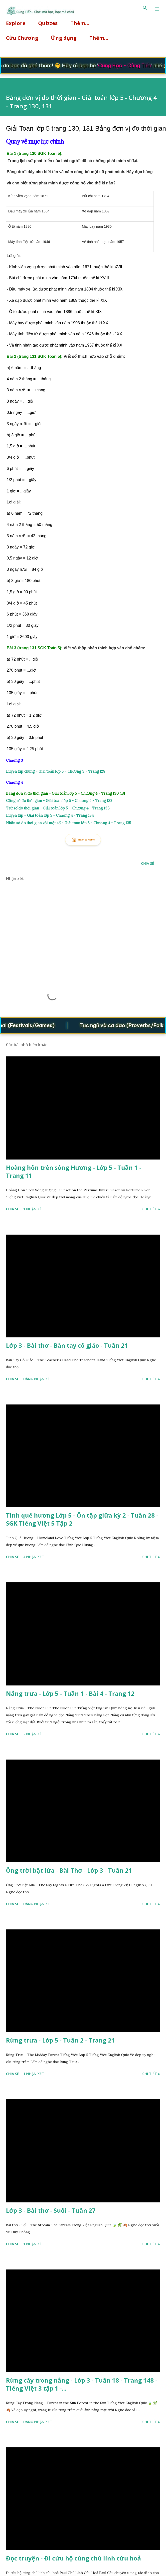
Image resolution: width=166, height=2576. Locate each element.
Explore (15, 23)
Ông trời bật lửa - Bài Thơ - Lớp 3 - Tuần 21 (69, 1870)
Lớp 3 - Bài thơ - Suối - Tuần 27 (51, 2210)
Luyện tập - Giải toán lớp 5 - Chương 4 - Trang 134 (50, 815)
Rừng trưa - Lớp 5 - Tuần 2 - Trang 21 (60, 2040)
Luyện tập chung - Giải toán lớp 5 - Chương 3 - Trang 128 (55, 771)
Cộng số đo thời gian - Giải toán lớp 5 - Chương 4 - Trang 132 (59, 800)
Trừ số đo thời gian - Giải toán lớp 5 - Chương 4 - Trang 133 (58, 808)
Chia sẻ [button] (147, 863)
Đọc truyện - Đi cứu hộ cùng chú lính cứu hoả (73, 2558)
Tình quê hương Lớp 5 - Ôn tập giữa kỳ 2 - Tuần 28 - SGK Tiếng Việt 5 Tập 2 (82, 1519)
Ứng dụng (64, 38)
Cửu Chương (22, 38)
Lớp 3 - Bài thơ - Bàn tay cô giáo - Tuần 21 (67, 1345)
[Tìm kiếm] (145, 9)
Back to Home (83, 839)
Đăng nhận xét (37, 1378)
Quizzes (48, 23)
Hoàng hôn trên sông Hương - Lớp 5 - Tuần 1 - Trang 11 (73, 1171)
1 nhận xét (33, 1209)
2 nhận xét (33, 1734)
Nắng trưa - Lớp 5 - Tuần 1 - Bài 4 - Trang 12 (70, 1693)
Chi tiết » (151, 1209)
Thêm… (79, 23)
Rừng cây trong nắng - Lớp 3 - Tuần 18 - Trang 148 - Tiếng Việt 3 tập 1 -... (81, 2384)
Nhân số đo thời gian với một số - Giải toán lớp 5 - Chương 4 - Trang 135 (68, 822)
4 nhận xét (33, 1556)
